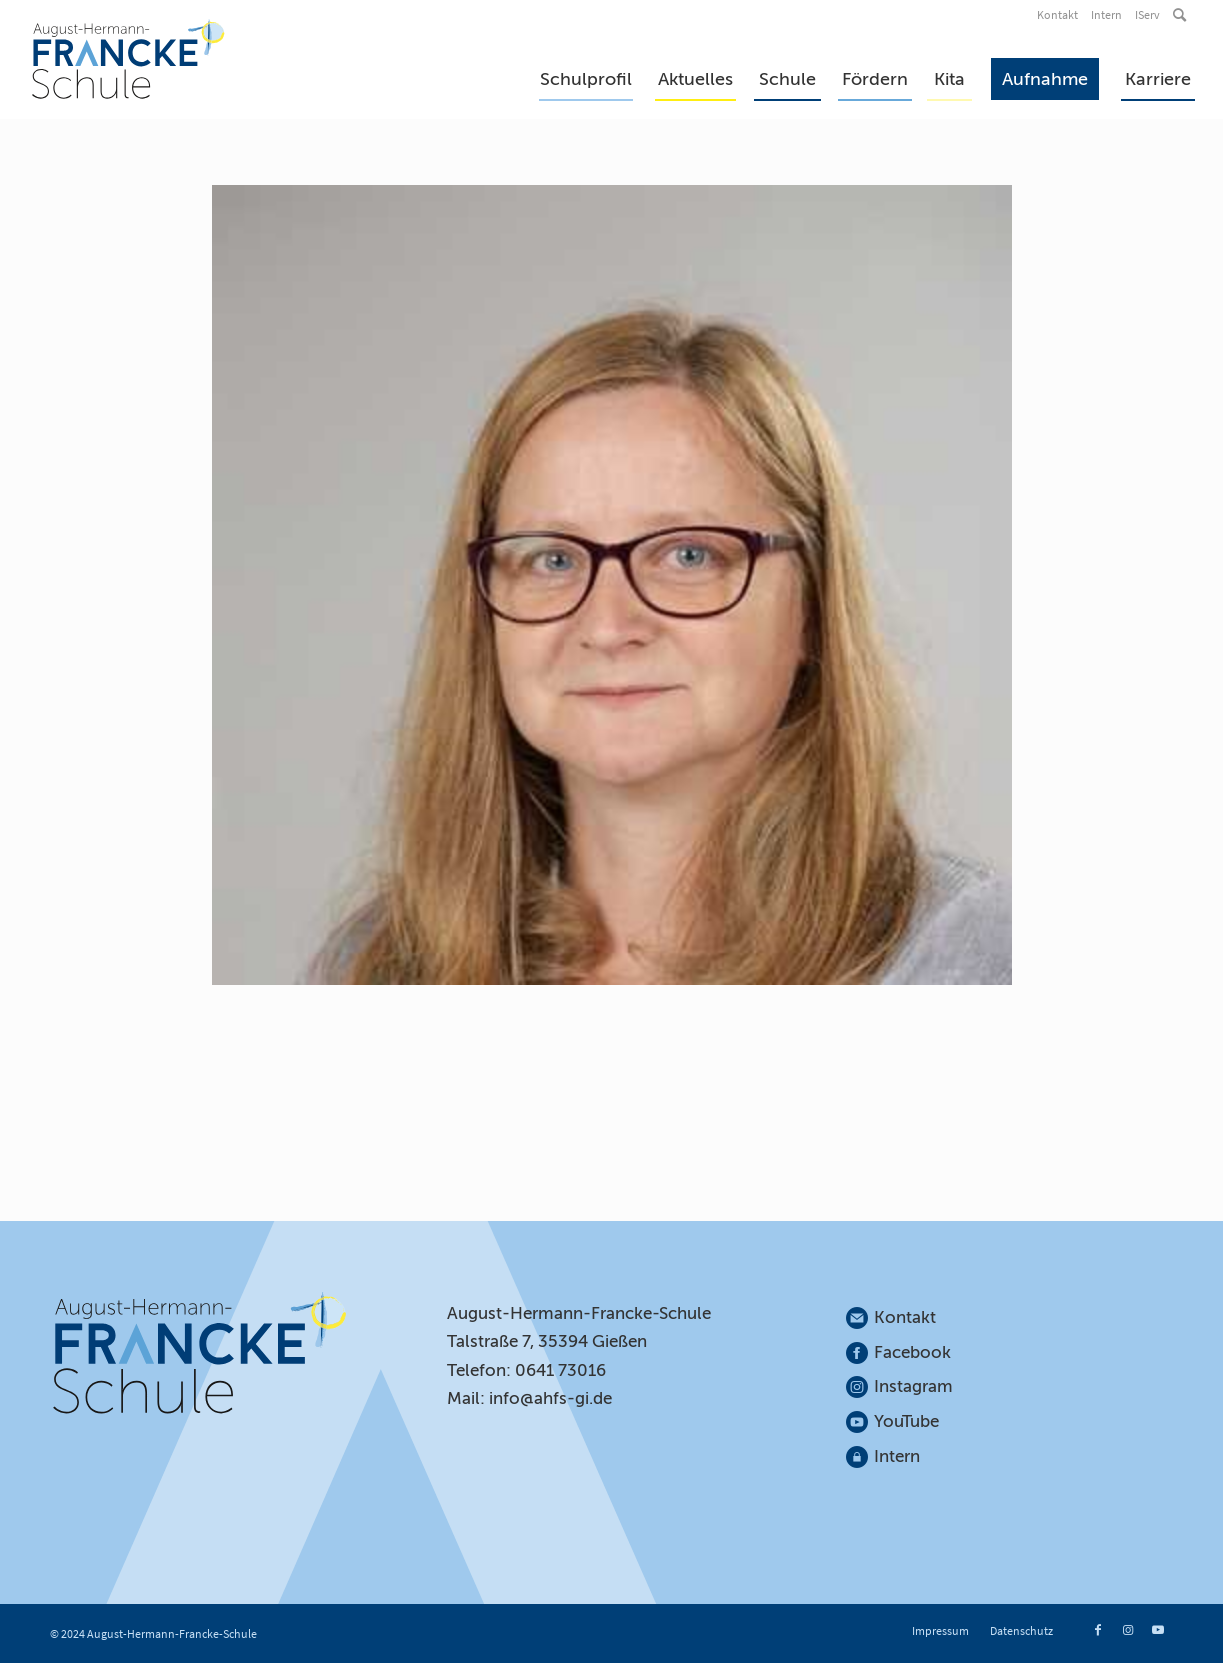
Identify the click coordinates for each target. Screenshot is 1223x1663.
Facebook (912, 1352)
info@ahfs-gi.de (550, 1398)
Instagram (914, 1386)
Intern (1106, 14)
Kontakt (1057, 14)
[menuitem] (1059, 15)
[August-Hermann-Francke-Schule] (128, 59)
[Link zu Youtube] (1158, 1630)
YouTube (906, 1421)
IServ (1147, 14)
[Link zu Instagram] (1128, 1630)
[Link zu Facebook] (1098, 1630)
